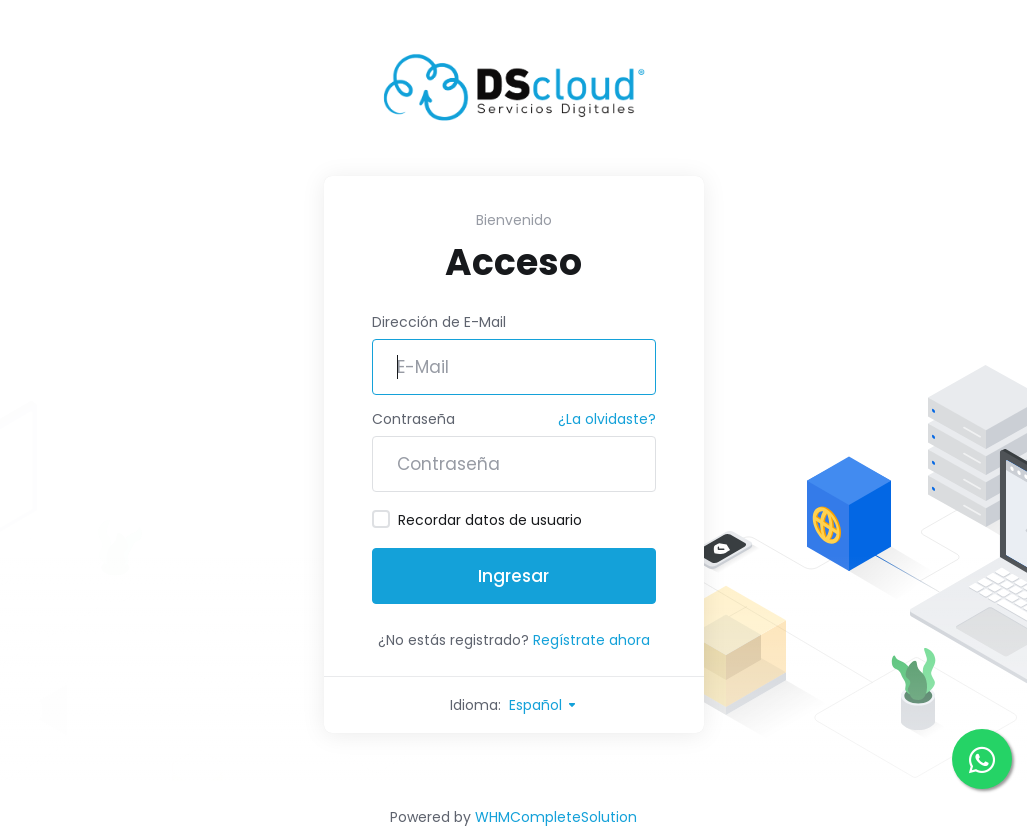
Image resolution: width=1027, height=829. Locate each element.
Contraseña (413, 419)
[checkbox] (381, 519)
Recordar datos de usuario (477, 520)
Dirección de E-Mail (439, 322)
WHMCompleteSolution (556, 817)
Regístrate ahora (591, 640)
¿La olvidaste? (607, 419)
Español (543, 705)
